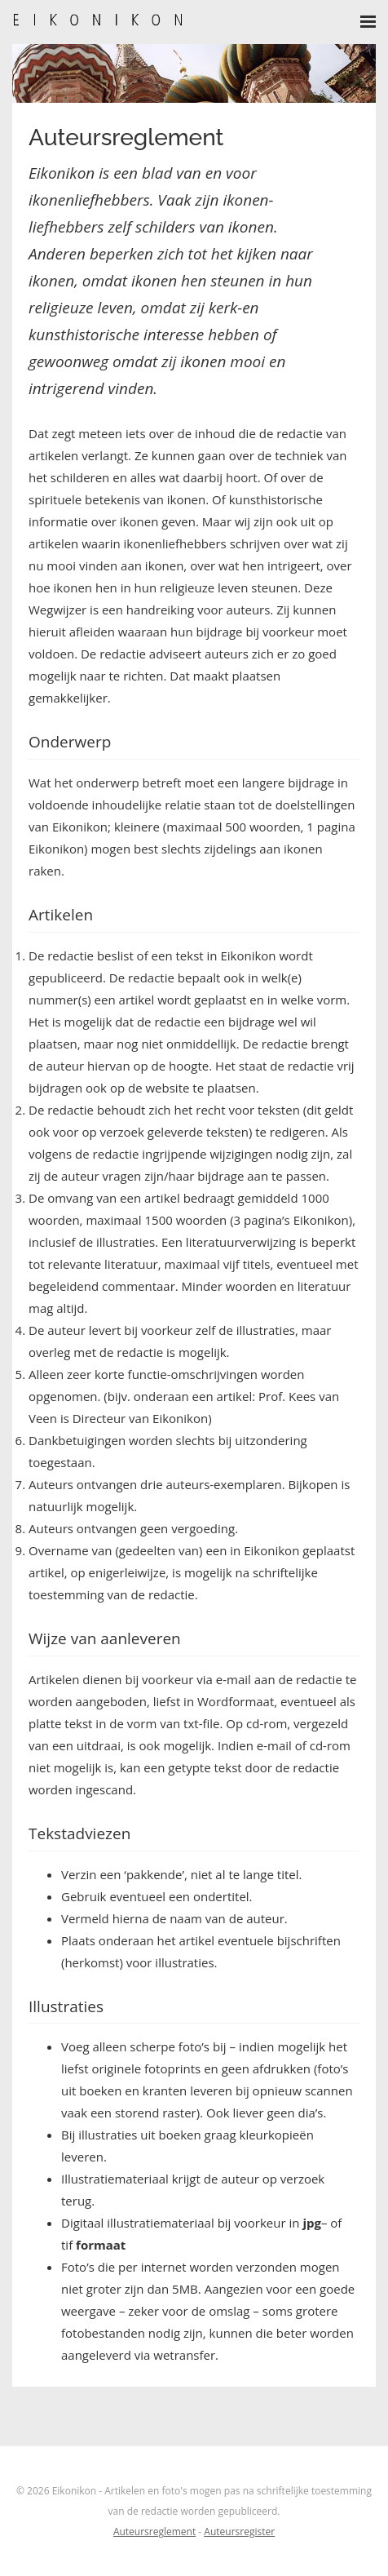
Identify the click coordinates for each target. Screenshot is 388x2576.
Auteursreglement (154, 2531)
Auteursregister (239, 2531)
